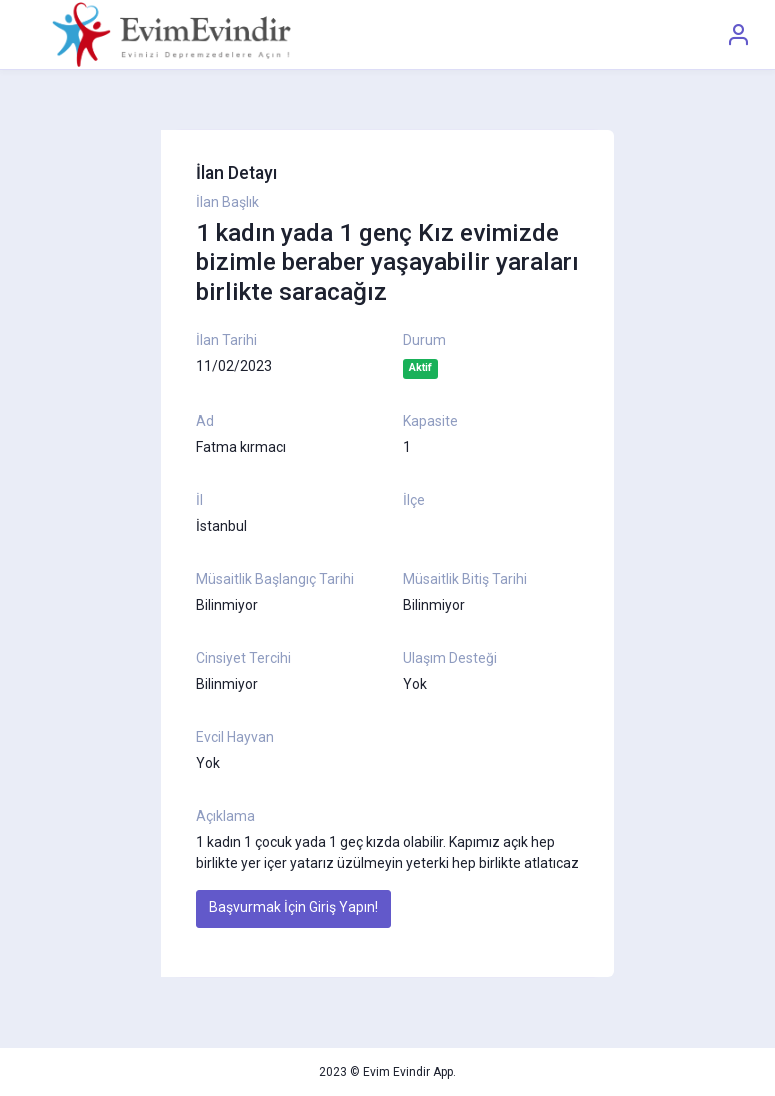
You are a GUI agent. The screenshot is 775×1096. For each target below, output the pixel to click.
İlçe (414, 500)
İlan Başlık (227, 202)
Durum (424, 340)
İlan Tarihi (226, 340)
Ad (205, 421)
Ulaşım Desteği (450, 658)
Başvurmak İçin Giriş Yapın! (293, 907)
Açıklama (225, 816)
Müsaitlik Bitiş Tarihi (465, 579)
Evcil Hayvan (235, 737)
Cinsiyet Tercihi (243, 658)
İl (199, 500)
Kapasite (430, 421)
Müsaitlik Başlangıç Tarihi (275, 579)
